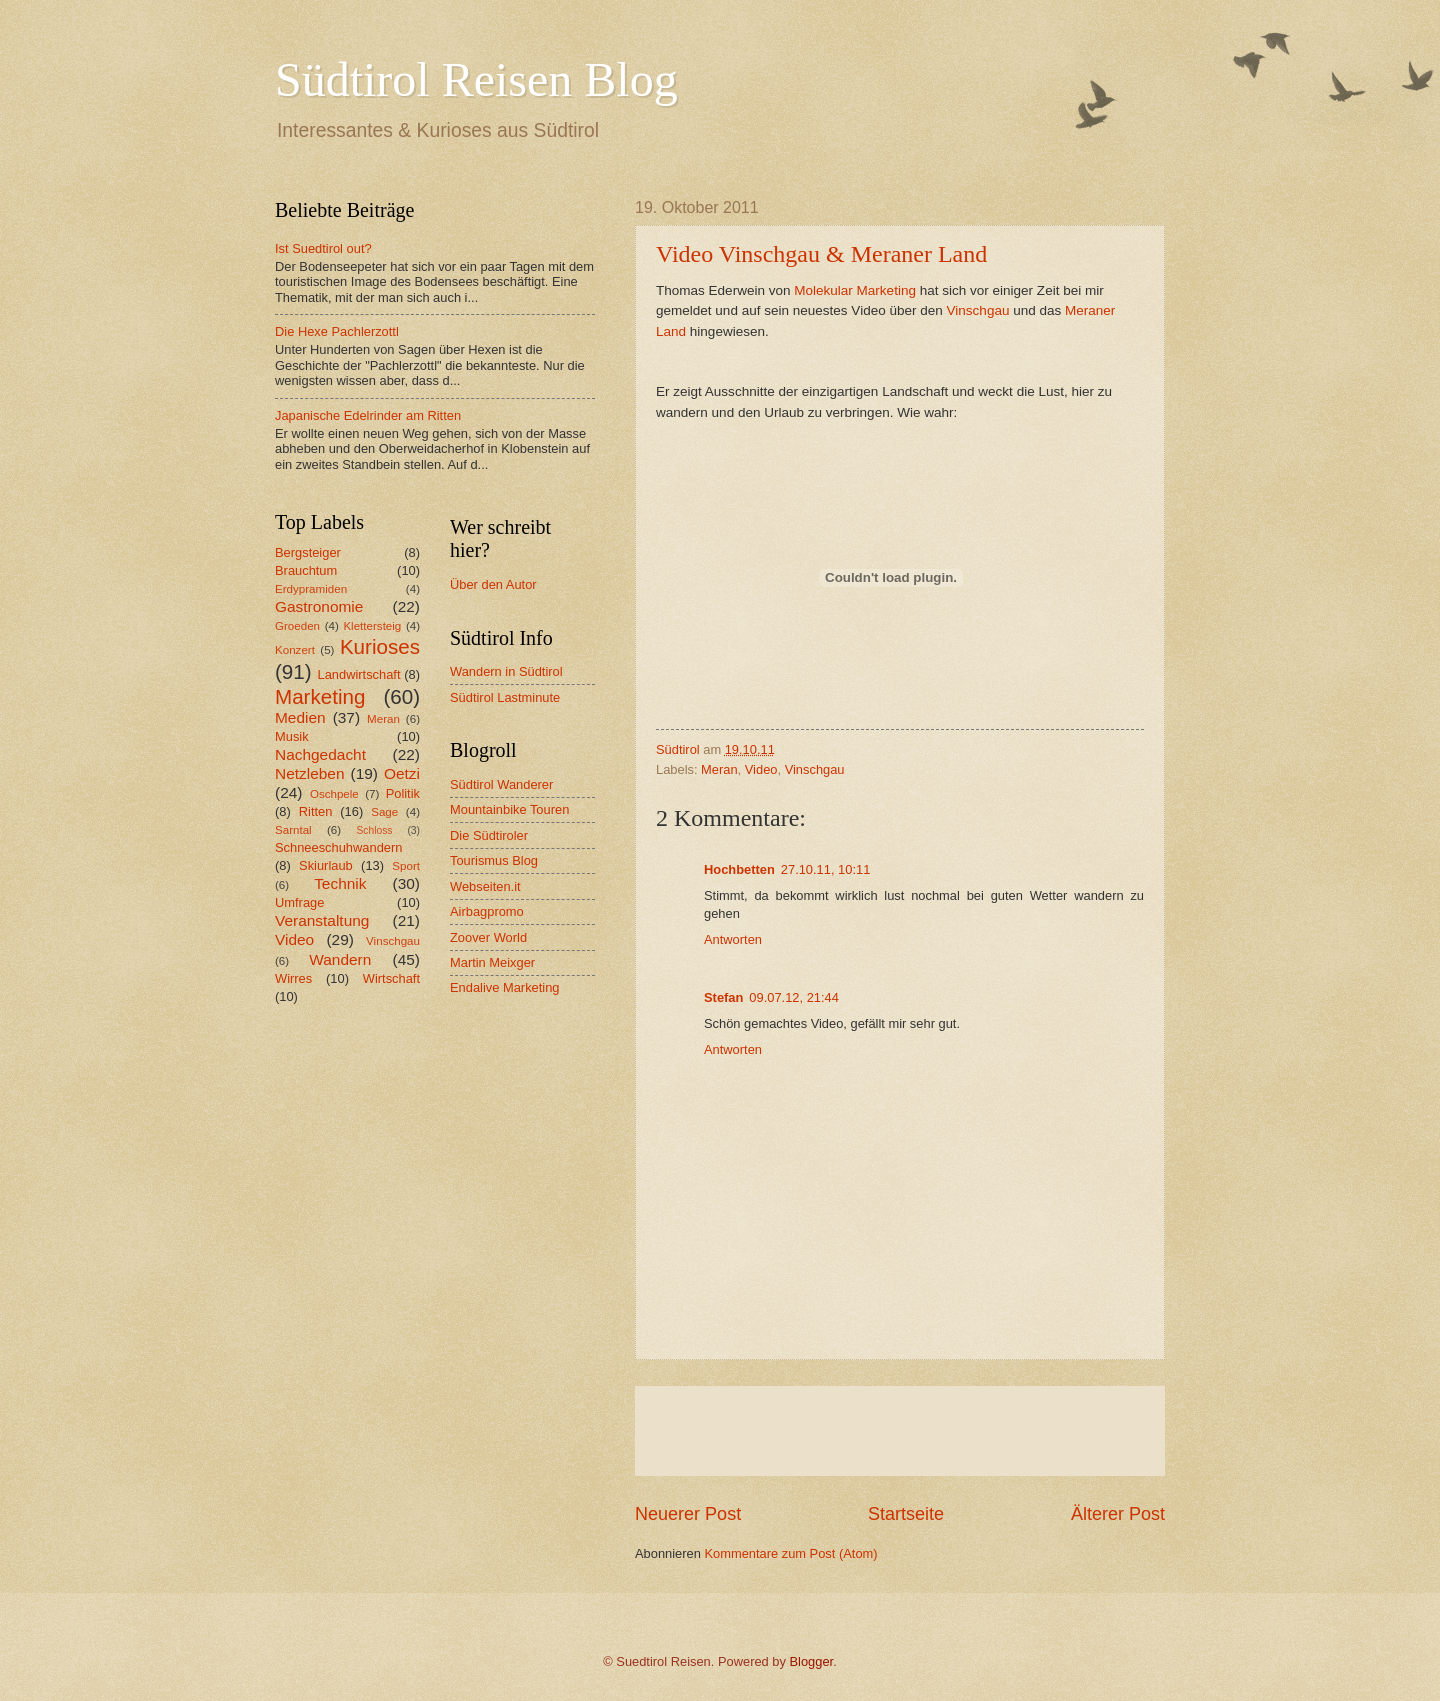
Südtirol (678, 749)
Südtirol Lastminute (505, 697)
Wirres (293, 978)
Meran (719, 769)
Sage (384, 812)
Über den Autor (493, 584)
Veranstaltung (322, 920)
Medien (300, 717)
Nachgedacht (320, 754)
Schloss (374, 830)
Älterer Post (1118, 1514)
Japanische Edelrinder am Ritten (368, 415)
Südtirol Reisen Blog (476, 79)
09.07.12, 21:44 (794, 997)
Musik (292, 736)
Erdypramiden (311, 589)
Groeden (297, 626)
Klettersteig (372, 626)
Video (761, 769)
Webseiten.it (485, 886)
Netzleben (310, 773)
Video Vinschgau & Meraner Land (821, 254)
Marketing (320, 696)
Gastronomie (319, 606)
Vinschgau (978, 310)
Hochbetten (739, 869)
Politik (403, 793)
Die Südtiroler (489, 835)
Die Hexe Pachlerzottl (337, 331)
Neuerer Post (688, 1514)
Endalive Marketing (505, 987)
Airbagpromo (487, 911)
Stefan (723, 997)
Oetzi (402, 773)
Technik (340, 883)
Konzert (295, 650)
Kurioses (380, 646)
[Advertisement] (900, 1431)
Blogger (812, 1661)
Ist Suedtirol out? (323, 248)
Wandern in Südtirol (506, 671)
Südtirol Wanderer (501, 784)
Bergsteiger (308, 552)
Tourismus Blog (494, 860)
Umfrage (299, 902)
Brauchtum (306, 570)
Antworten (733, 939)
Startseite (906, 1514)
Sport (406, 866)
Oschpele (334, 794)
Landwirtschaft (359, 674)
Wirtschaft (391, 978)
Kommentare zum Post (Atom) (790, 1553)
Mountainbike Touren (509, 809)
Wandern (340, 959)
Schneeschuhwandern (338, 847)
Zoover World (488, 937)
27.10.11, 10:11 (826, 869)
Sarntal (293, 830)
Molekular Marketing (855, 290)
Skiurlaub (326, 865)
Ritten (316, 811)
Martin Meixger (492, 962)
